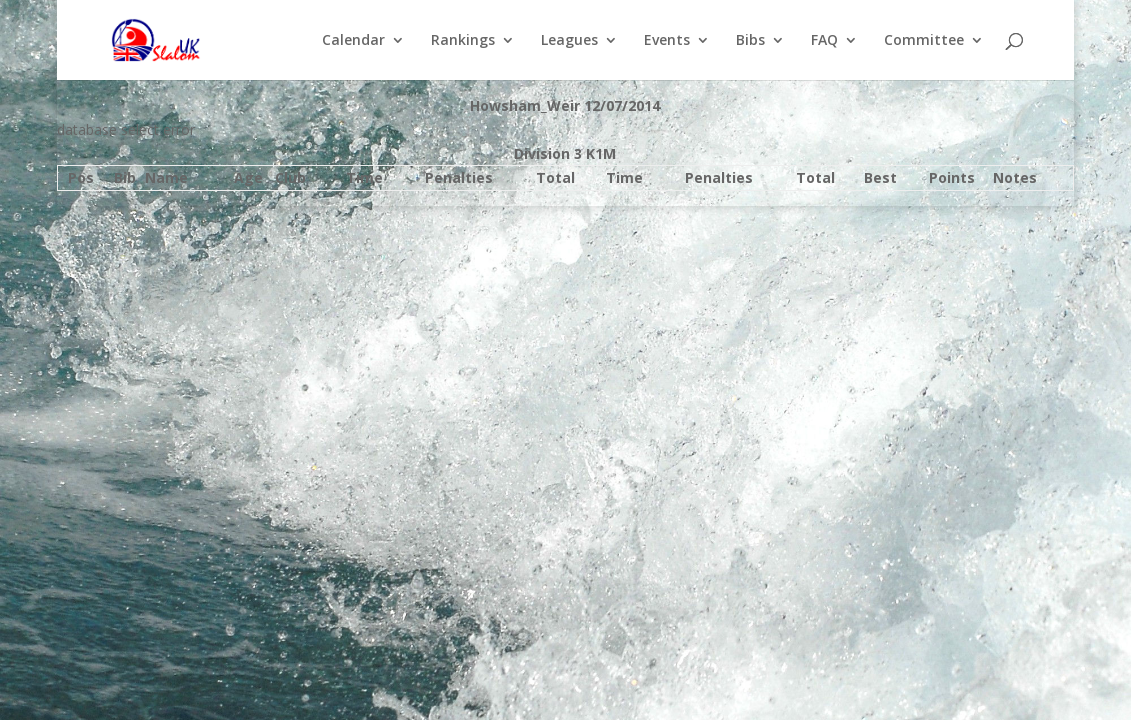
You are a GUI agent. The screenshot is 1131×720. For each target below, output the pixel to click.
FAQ (824, 41)
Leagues (569, 41)
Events (667, 41)
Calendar (353, 41)
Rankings (463, 41)
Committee (924, 41)
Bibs (750, 41)
